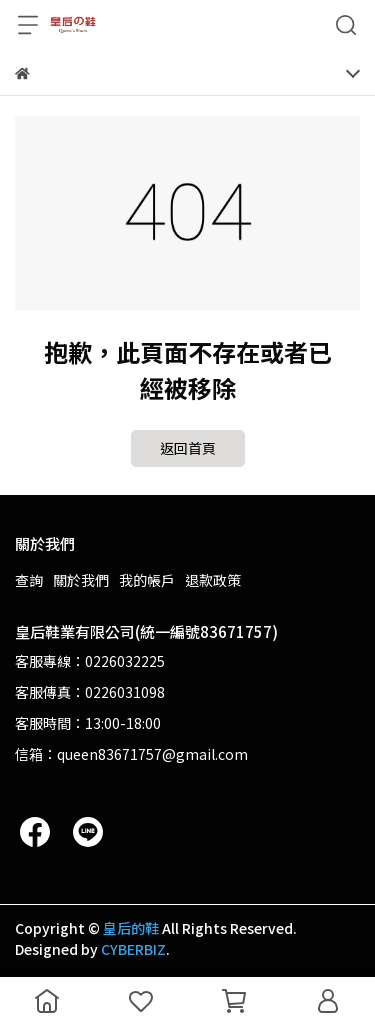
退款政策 (213, 580)
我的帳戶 (147, 580)
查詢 (29, 580)
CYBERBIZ (133, 949)
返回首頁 (188, 448)
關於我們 (81, 580)
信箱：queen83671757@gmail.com (131, 754)
